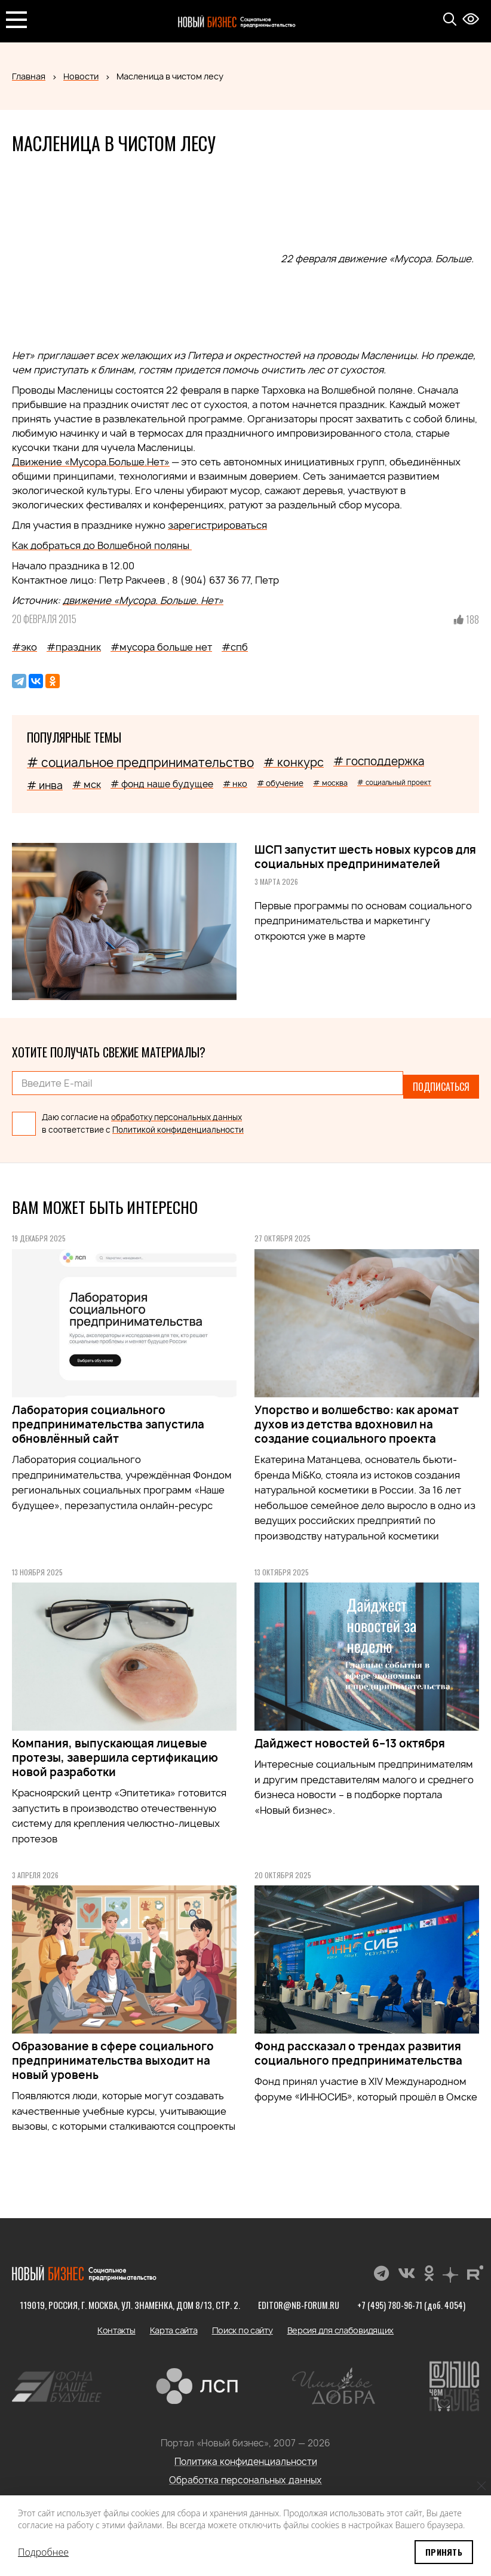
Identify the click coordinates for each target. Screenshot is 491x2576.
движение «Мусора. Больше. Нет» (143, 600)
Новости (81, 76)
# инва (45, 785)
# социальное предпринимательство (140, 763)
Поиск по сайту (242, 2323)
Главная (28, 76)
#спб (235, 647)
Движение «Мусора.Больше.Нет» (91, 461)
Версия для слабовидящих (340, 2323)
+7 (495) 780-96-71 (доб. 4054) (411, 2297)
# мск (86, 784)
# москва (330, 783)
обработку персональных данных (176, 1110)
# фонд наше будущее (162, 784)
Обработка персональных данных (245, 2473)
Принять (443, 2552)
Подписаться (441, 1083)
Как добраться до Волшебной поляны (102, 545)
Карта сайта (174, 2323)
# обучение (280, 783)
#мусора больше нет (161, 647)
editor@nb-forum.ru (296, 2297)
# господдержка (378, 761)
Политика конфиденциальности (245, 2454)
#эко (24, 647)
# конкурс (293, 762)
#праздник (74, 647)
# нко (235, 783)
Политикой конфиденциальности (178, 1122)
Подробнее (43, 2552)
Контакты (116, 2323)
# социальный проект (394, 782)
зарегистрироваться (217, 525)
